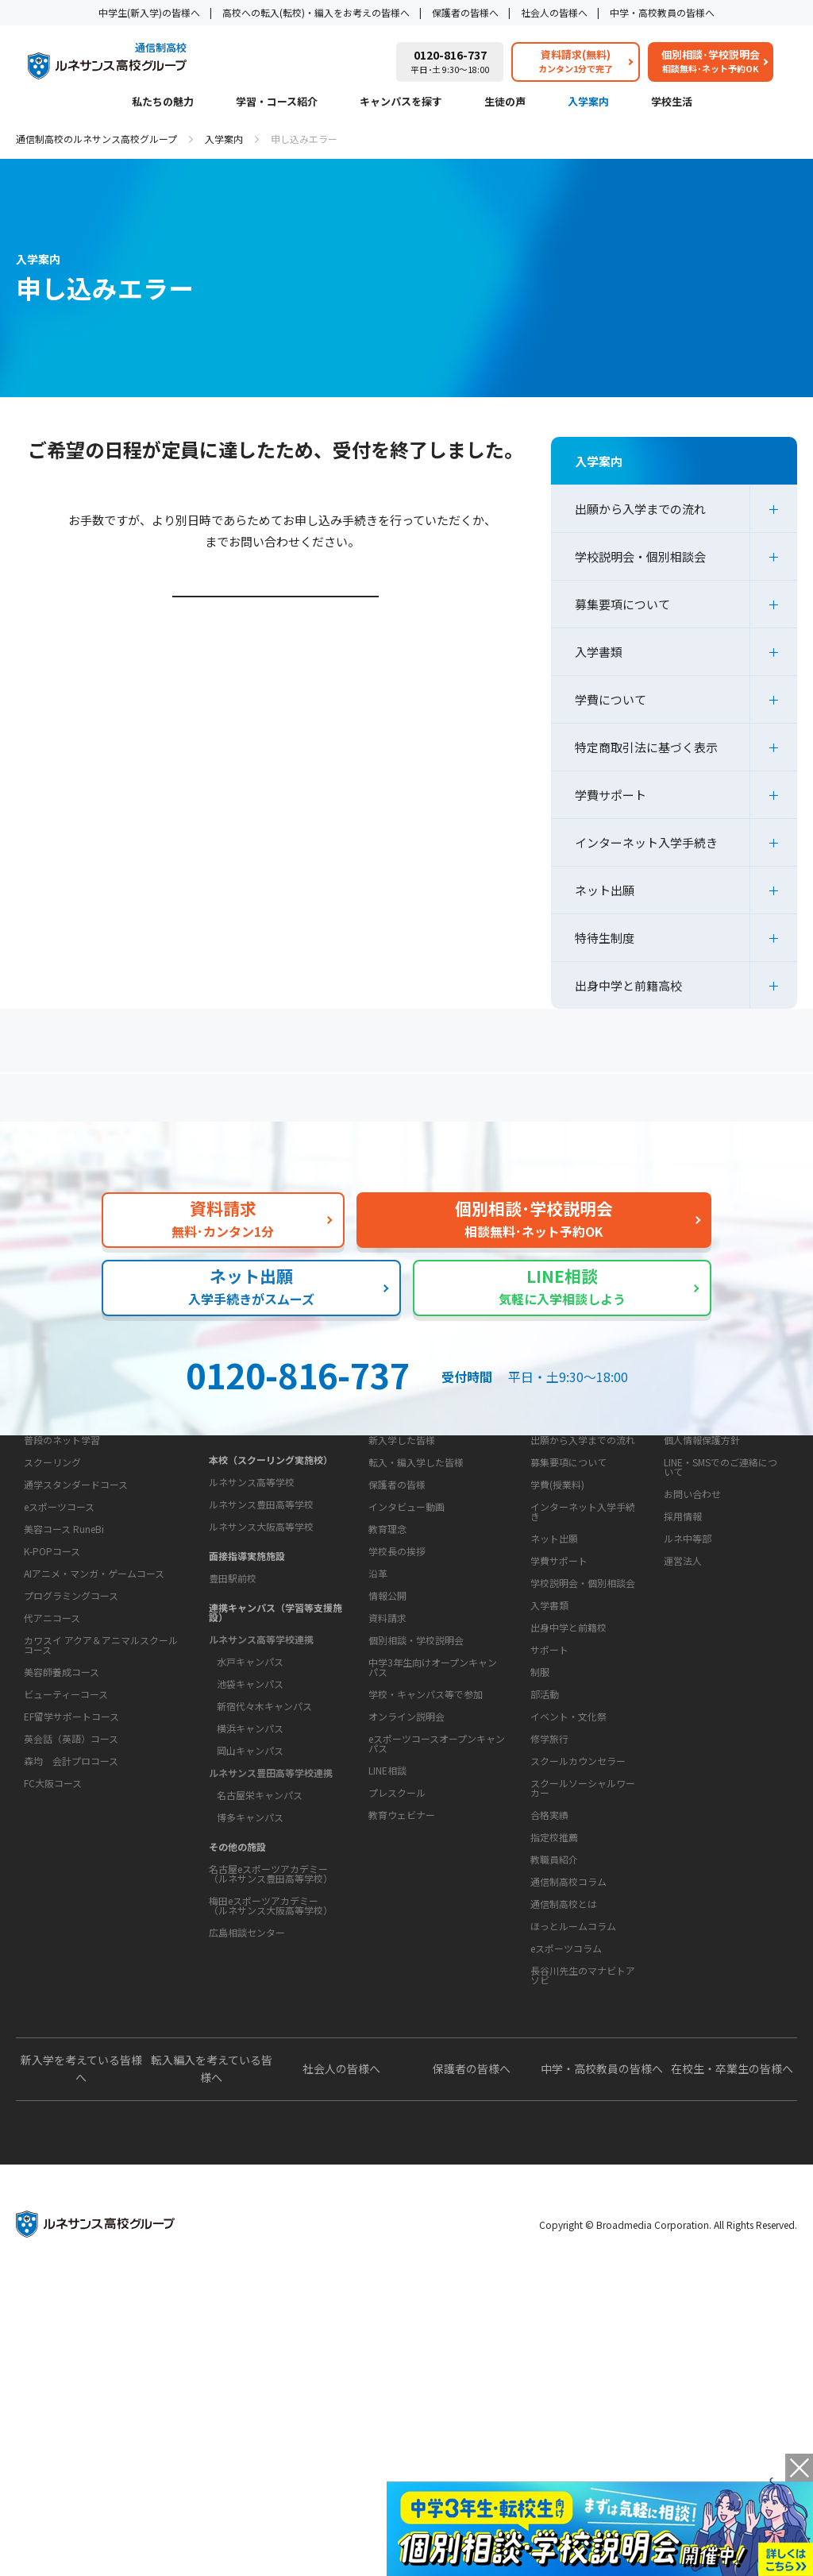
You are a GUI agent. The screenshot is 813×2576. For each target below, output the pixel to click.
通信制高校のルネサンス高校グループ (96, 138)
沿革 (377, 1765)
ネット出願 (604, 890)
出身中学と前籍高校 (628, 985)
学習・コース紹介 (277, 102)
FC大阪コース (53, 1968)
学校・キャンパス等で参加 (425, 1936)
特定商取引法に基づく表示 (646, 747)
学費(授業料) (557, 1626)
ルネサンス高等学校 (252, 1604)
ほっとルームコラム (573, 2168)
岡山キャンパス (250, 1872)
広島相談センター (247, 2054)
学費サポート (610, 794)
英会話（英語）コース (71, 1923)
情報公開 (387, 1787)
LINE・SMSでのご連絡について (720, 1608)
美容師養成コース (61, 1856)
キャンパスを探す (401, 102)
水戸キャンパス (250, 1783)
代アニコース (52, 1802)
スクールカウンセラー (578, 1953)
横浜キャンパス (250, 1850)
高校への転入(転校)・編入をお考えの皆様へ (316, 12)
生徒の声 (505, 102)
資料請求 (387, 1860)
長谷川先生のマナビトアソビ (582, 2217)
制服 (539, 1864)
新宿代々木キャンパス (264, 1828)
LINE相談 (387, 2012)
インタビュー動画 (406, 1648)
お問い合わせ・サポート (421, 1830)
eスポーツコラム (566, 2190)
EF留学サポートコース (71, 1901)
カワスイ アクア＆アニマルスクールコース (101, 1829)
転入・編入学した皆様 (416, 1604)
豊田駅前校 (232, 1700)
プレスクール (397, 2034)
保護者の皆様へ (465, 12)
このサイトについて (706, 1552)
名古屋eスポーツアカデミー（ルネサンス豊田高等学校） (271, 1995)
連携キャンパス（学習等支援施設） (275, 1734)
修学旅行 (549, 1930)
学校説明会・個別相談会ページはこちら (278, 641)
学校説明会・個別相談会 (640, 556)
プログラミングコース (71, 1780)
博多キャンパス (250, 1939)
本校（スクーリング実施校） (271, 1582)
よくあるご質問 (410, 1103)
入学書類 (598, 651)
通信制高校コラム (568, 2123)
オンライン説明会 (406, 1958)
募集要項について (622, 604)
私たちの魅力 (163, 102)
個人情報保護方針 (702, 1582)
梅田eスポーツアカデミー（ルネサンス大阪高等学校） (271, 2027)
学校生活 (671, 102)
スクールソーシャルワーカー (582, 1979)
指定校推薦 (554, 2029)
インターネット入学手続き (646, 842)
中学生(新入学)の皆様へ (149, 12)
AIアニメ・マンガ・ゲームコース (94, 1758)
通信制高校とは (563, 2146)
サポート (549, 1841)
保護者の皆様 (397, 1626)
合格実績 (549, 2007)
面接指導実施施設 (247, 1678)
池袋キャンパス (250, 1806)
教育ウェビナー (401, 2057)
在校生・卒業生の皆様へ (732, 2361)
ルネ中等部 (687, 1680)
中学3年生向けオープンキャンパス (432, 1909)
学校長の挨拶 (397, 1743)
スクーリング (52, 1647)
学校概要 (382, 1691)
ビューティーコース (66, 1879)
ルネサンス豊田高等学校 (261, 1626)
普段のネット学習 (62, 1625)
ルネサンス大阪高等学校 (261, 1648)
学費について (610, 699)
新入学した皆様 (401, 1582)
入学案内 (588, 102)
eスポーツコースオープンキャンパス (436, 1985)
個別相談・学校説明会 (416, 1882)
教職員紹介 (554, 2051)
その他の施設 (237, 1968)
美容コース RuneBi (64, 1714)
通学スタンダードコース (76, 1669)
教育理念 (387, 1721)
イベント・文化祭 (568, 1908)
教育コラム (550, 2093)
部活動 (544, 1886)
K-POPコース (52, 1736)
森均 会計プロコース (71, 1945)
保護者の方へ (139, 1103)
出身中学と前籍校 (568, 1769)
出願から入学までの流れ (640, 508)
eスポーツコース (59, 1691)
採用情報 (683, 1658)
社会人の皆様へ (554, 12)
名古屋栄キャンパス (259, 1917)
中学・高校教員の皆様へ (662, 12)
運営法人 (683, 1702)
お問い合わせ (692, 1636)
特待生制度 (604, 937)
